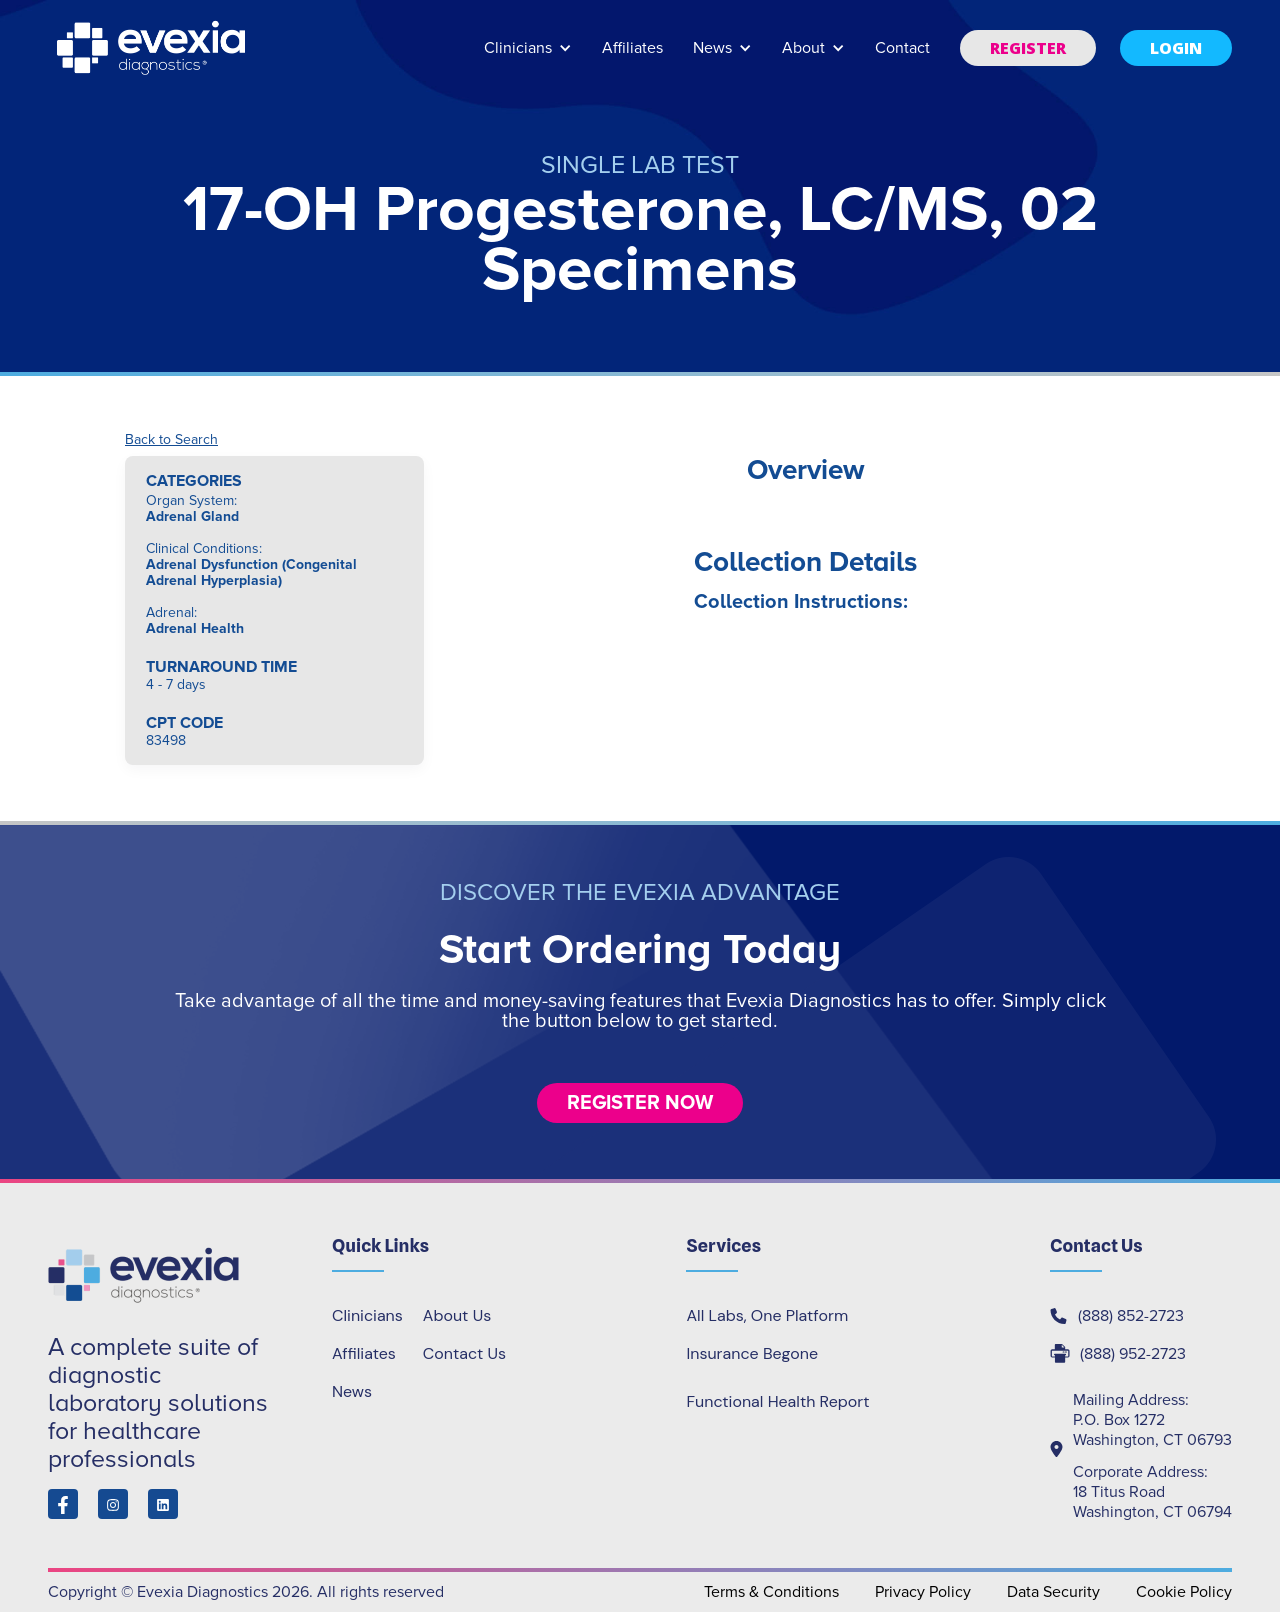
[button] (528, 57)
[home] (153, 48)
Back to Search (171, 440)
